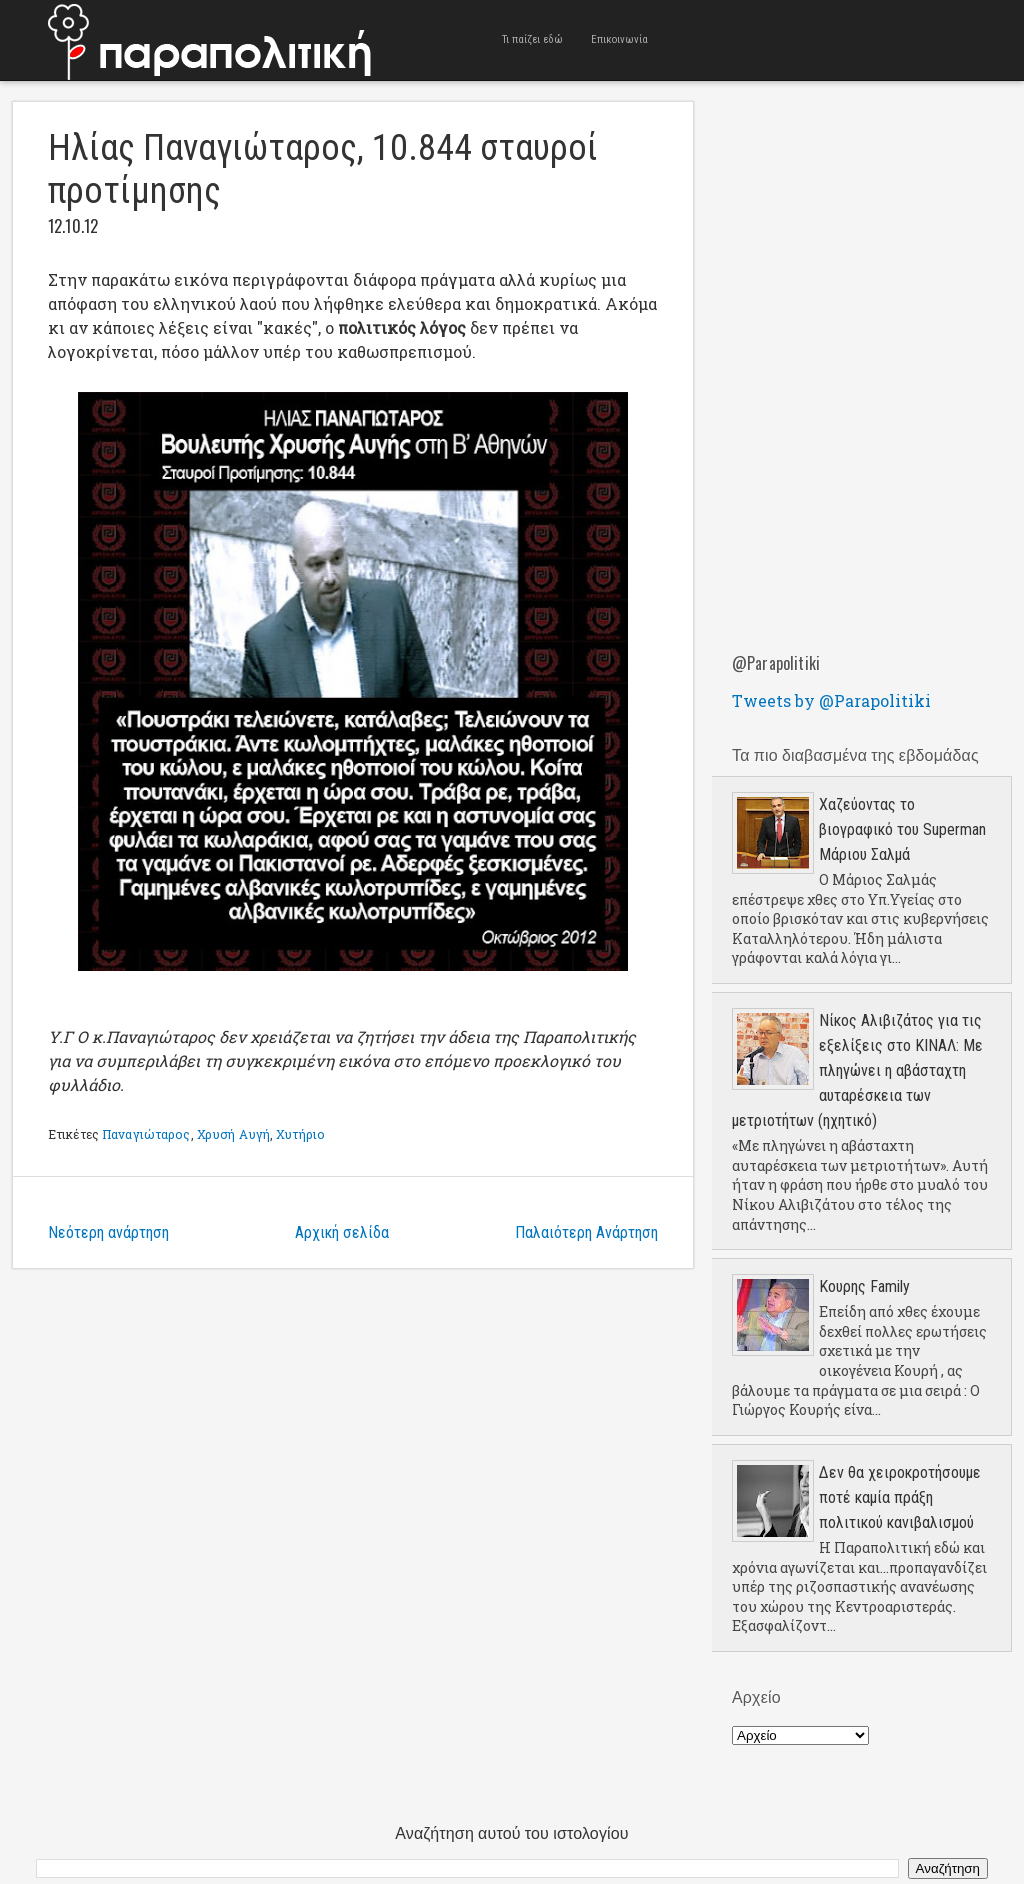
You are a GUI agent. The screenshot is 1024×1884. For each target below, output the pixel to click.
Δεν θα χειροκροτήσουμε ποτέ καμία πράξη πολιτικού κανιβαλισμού (900, 1497)
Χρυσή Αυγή (233, 1134)
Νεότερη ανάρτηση (108, 1232)
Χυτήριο (300, 1134)
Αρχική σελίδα (342, 1232)
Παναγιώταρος (146, 1134)
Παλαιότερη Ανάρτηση (586, 1232)
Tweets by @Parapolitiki (831, 700)
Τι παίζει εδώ (532, 39)
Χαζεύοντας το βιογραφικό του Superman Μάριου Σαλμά (902, 829)
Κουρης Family (864, 1286)
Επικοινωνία (619, 39)
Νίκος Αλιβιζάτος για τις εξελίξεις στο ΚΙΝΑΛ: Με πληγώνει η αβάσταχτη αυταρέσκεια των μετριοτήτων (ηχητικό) (857, 1070)
